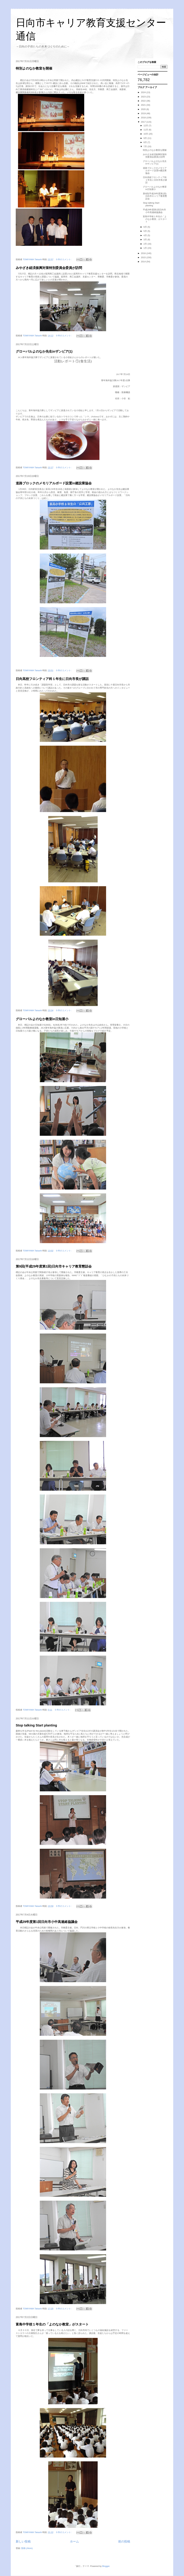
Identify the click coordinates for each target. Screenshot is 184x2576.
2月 (146, 244)
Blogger (105, 2566)
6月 (146, 227)
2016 (143, 253)
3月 (146, 239)
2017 (143, 122)
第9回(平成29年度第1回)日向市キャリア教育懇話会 (54, 1266)
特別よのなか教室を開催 (34, 68)
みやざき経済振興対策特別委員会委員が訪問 (49, 268)
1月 (146, 248)
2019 (143, 113)
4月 (146, 235)
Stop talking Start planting (36, 1725)
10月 (146, 134)
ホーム (74, 2541)
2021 (143, 105)
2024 (143, 92)
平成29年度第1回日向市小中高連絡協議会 (47, 1922)
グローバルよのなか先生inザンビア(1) (44, 351)
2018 (143, 117)
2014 (143, 261)
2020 (143, 109)
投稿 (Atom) (27, 2548)
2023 (143, 96)
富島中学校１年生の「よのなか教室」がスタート (52, 2324)
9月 (146, 138)
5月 (146, 231)
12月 (146, 125)
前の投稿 (124, 2541)
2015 (143, 257)
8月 (146, 142)
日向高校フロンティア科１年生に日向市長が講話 (52, 679)
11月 (146, 129)
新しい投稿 (23, 2541)
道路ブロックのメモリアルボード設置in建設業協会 (54, 483)
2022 (143, 101)
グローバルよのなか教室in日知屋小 (42, 1019)
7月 (146, 146)
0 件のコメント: (64, 259)
